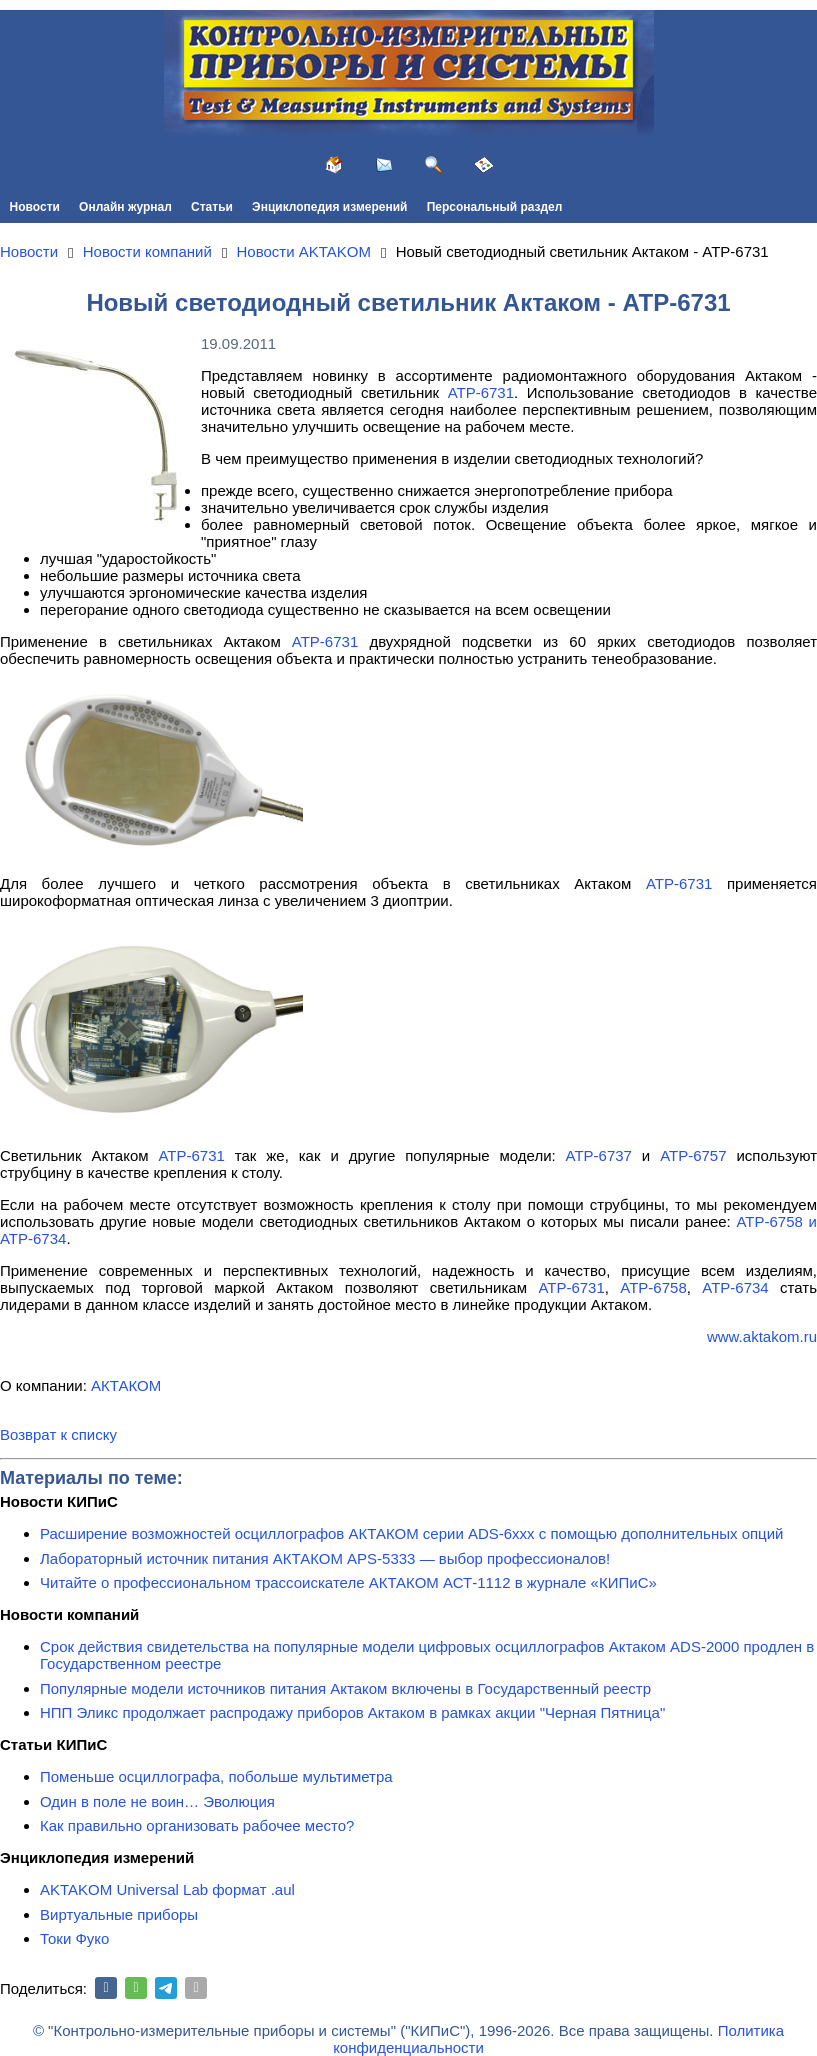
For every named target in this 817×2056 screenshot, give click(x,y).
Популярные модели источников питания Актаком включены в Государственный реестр (345, 1688)
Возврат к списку (58, 1434)
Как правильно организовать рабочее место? (197, 1825)
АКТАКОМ (126, 1385)
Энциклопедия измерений (329, 207)
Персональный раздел (495, 207)
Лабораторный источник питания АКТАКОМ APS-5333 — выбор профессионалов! (325, 1558)
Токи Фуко (74, 1938)
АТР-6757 (693, 1155)
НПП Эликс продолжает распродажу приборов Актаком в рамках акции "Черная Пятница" (352, 1712)
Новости (35, 207)
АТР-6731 (481, 392)
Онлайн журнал (125, 207)
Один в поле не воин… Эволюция (157, 1801)
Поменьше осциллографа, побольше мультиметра (216, 1776)
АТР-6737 (599, 1155)
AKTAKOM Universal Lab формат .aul (167, 1889)
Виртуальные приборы (119, 1914)
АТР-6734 (735, 1287)
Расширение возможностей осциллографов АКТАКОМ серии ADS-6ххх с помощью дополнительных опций (411, 1533)
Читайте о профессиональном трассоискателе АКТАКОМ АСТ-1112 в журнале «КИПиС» (348, 1582)
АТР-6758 (653, 1287)
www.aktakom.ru (762, 1336)
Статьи (212, 207)
